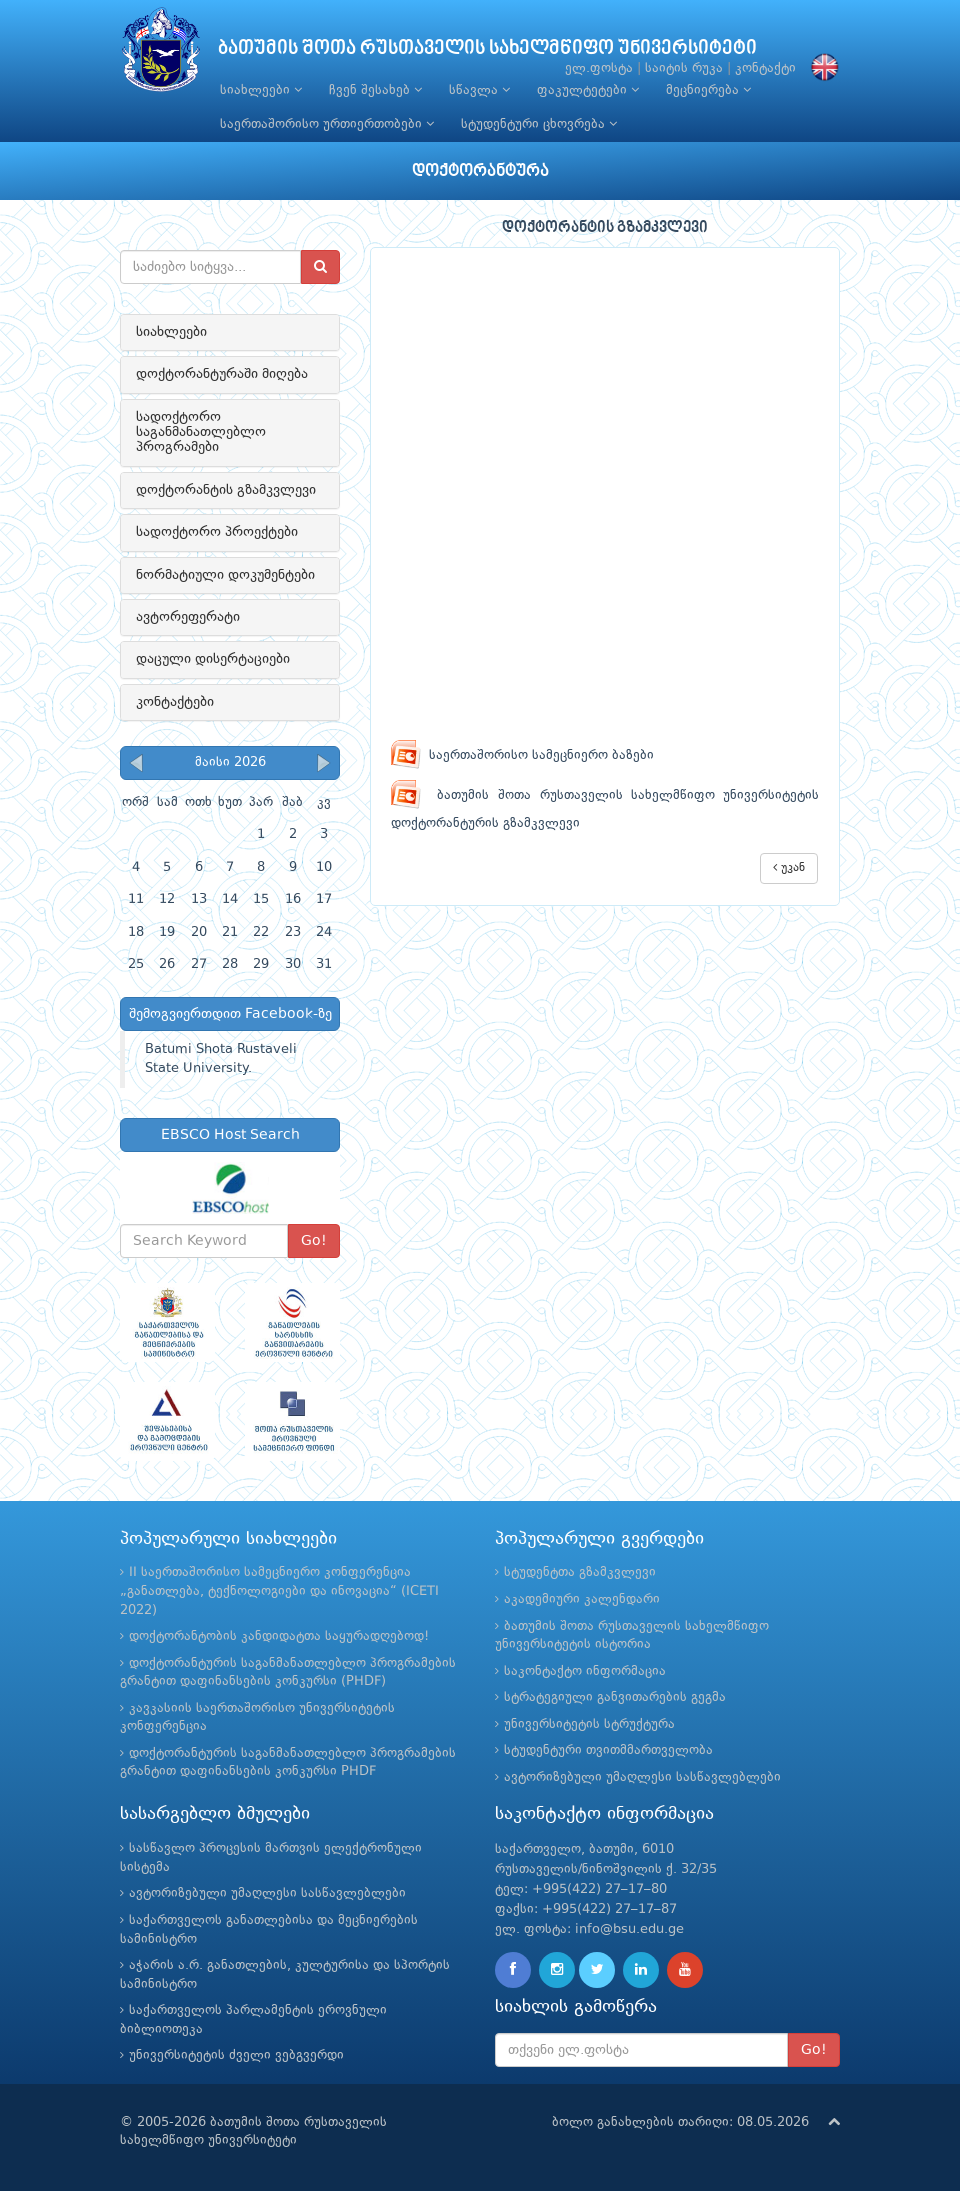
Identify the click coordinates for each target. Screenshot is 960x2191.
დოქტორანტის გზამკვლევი (226, 490)
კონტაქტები (175, 702)
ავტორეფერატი (188, 617)
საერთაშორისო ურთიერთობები (327, 124)
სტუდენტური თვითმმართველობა (608, 1750)
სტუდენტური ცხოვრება (539, 124)
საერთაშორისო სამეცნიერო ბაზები (522, 755)
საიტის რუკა (684, 68)
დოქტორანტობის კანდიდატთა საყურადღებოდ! (279, 1636)
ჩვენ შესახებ (375, 90)
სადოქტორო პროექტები (217, 532)
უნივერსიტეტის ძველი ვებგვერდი (236, 2055)
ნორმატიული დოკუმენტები (225, 575)
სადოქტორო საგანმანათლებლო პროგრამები (201, 432)
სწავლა (479, 90)
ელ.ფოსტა (599, 68)
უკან (789, 867)
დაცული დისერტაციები (213, 659)
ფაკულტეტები (588, 90)
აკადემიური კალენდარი (582, 1599)
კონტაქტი (765, 68)
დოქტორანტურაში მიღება (222, 374)
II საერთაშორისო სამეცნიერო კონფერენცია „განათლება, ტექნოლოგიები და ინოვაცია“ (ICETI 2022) (279, 1591)
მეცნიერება (708, 90)
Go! (314, 1241)
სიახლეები (261, 90)
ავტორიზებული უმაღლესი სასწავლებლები (642, 1777)
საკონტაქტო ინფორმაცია (585, 1671)
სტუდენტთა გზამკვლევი (580, 1572)
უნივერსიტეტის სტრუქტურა (589, 1724)
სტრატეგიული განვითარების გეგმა (615, 1697)
